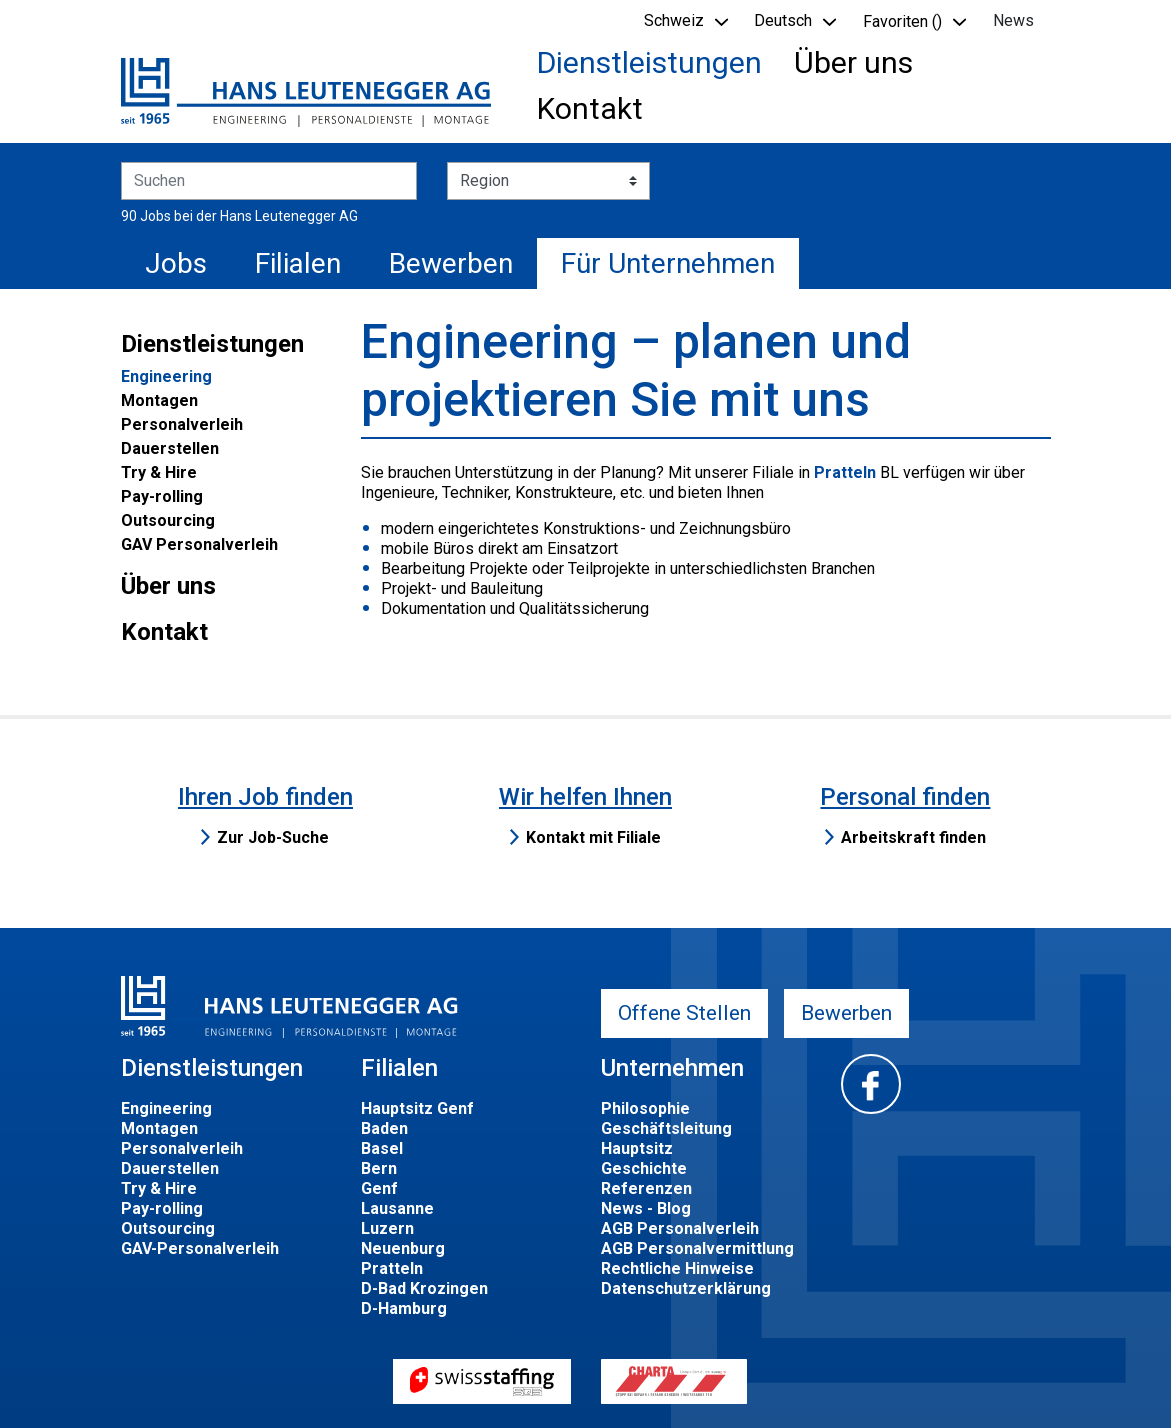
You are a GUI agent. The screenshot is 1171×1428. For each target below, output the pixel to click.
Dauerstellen (170, 448)
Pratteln (845, 472)
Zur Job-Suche (273, 837)
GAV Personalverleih (199, 544)
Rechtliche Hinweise (677, 1268)
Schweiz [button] (674, 20)
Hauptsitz (637, 1148)
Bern (379, 1168)
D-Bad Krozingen (424, 1288)
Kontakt (590, 108)
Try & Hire (159, 472)
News (1013, 20)
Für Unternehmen (668, 263)
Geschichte (644, 1168)
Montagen (159, 400)
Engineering (166, 376)
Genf (379, 1188)
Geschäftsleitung (666, 1128)
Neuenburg (403, 1248)
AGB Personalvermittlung (697, 1248)
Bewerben (451, 263)
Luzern (387, 1228)
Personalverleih (182, 424)
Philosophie (645, 1108)
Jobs (176, 263)
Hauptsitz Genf (417, 1108)
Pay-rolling (162, 496)
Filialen (298, 263)
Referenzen (646, 1188)
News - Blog (646, 1208)
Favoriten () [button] (902, 21)
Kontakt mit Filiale (593, 837)
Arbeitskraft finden (913, 837)
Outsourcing (168, 520)
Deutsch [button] (783, 20)
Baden (384, 1128)
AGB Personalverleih (680, 1228)
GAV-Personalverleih (200, 1248)
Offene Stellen (684, 1013)
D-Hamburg (404, 1308)
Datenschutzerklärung (686, 1288)
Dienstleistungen (649, 62)
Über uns (853, 62)
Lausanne (397, 1208)
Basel (382, 1148)
